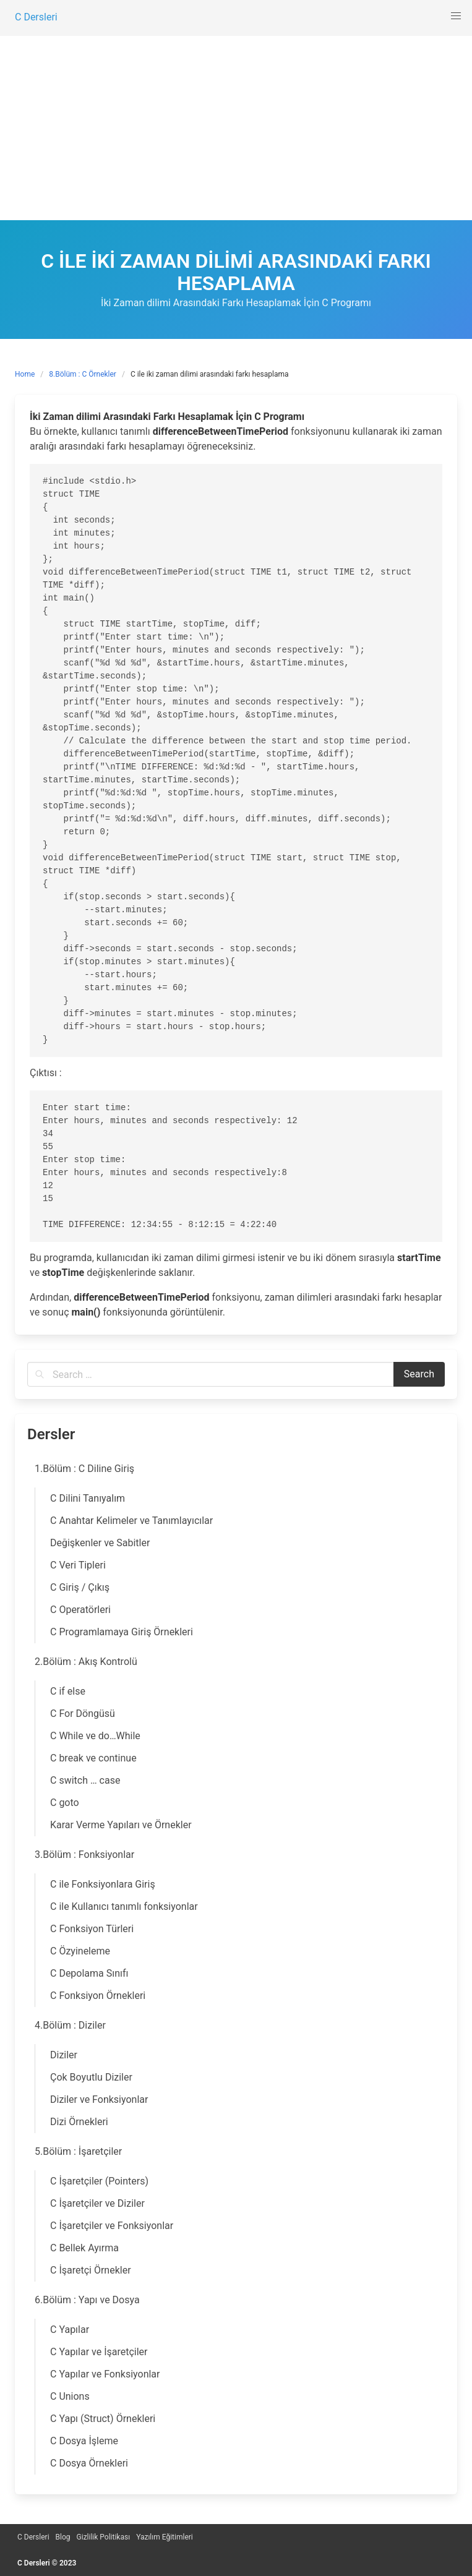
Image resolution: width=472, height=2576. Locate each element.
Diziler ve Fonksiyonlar (99, 2099)
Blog (63, 2537)
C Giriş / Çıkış (79, 1587)
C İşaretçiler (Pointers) (99, 2181)
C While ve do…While (95, 1736)
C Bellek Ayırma (84, 2248)
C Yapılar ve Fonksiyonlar (105, 2374)
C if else (67, 1691)
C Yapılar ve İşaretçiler (99, 2352)
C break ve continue (93, 1758)
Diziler (63, 2055)
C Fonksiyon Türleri (92, 1929)
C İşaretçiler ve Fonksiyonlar (111, 2226)
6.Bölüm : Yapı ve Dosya (87, 2300)
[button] (456, 16)
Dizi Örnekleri (79, 2122)
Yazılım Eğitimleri (164, 2537)
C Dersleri (33, 2537)
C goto (64, 1802)
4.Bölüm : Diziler (70, 2025)
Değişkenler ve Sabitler (100, 1543)
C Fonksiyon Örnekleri (97, 1995)
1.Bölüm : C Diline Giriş (84, 1468)
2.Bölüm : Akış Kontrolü (86, 1661)
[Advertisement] (236, 127)
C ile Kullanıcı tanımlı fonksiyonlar (124, 1906)
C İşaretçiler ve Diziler (97, 2203)
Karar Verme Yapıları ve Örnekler (121, 1825)
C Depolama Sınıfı (89, 1973)
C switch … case (85, 1780)
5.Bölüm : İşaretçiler (78, 2151)
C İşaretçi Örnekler (90, 2270)
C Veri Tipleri (78, 1565)
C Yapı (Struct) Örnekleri (102, 2418)
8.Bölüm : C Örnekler (82, 374)
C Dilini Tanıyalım (87, 1498)
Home (25, 374)
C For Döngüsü (82, 1713)
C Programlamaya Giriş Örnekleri (121, 1632)
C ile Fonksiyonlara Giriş (102, 1884)
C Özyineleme (80, 1951)
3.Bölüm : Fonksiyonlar (84, 1854)
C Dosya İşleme (84, 2441)
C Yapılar (69, 2329)
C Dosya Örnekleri (89, 2463)
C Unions (70, 2396)
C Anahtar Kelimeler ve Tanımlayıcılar (131, 1520)
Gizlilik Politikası (104, 2537)
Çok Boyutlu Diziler (91, 2077)
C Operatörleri (80, 1609)
